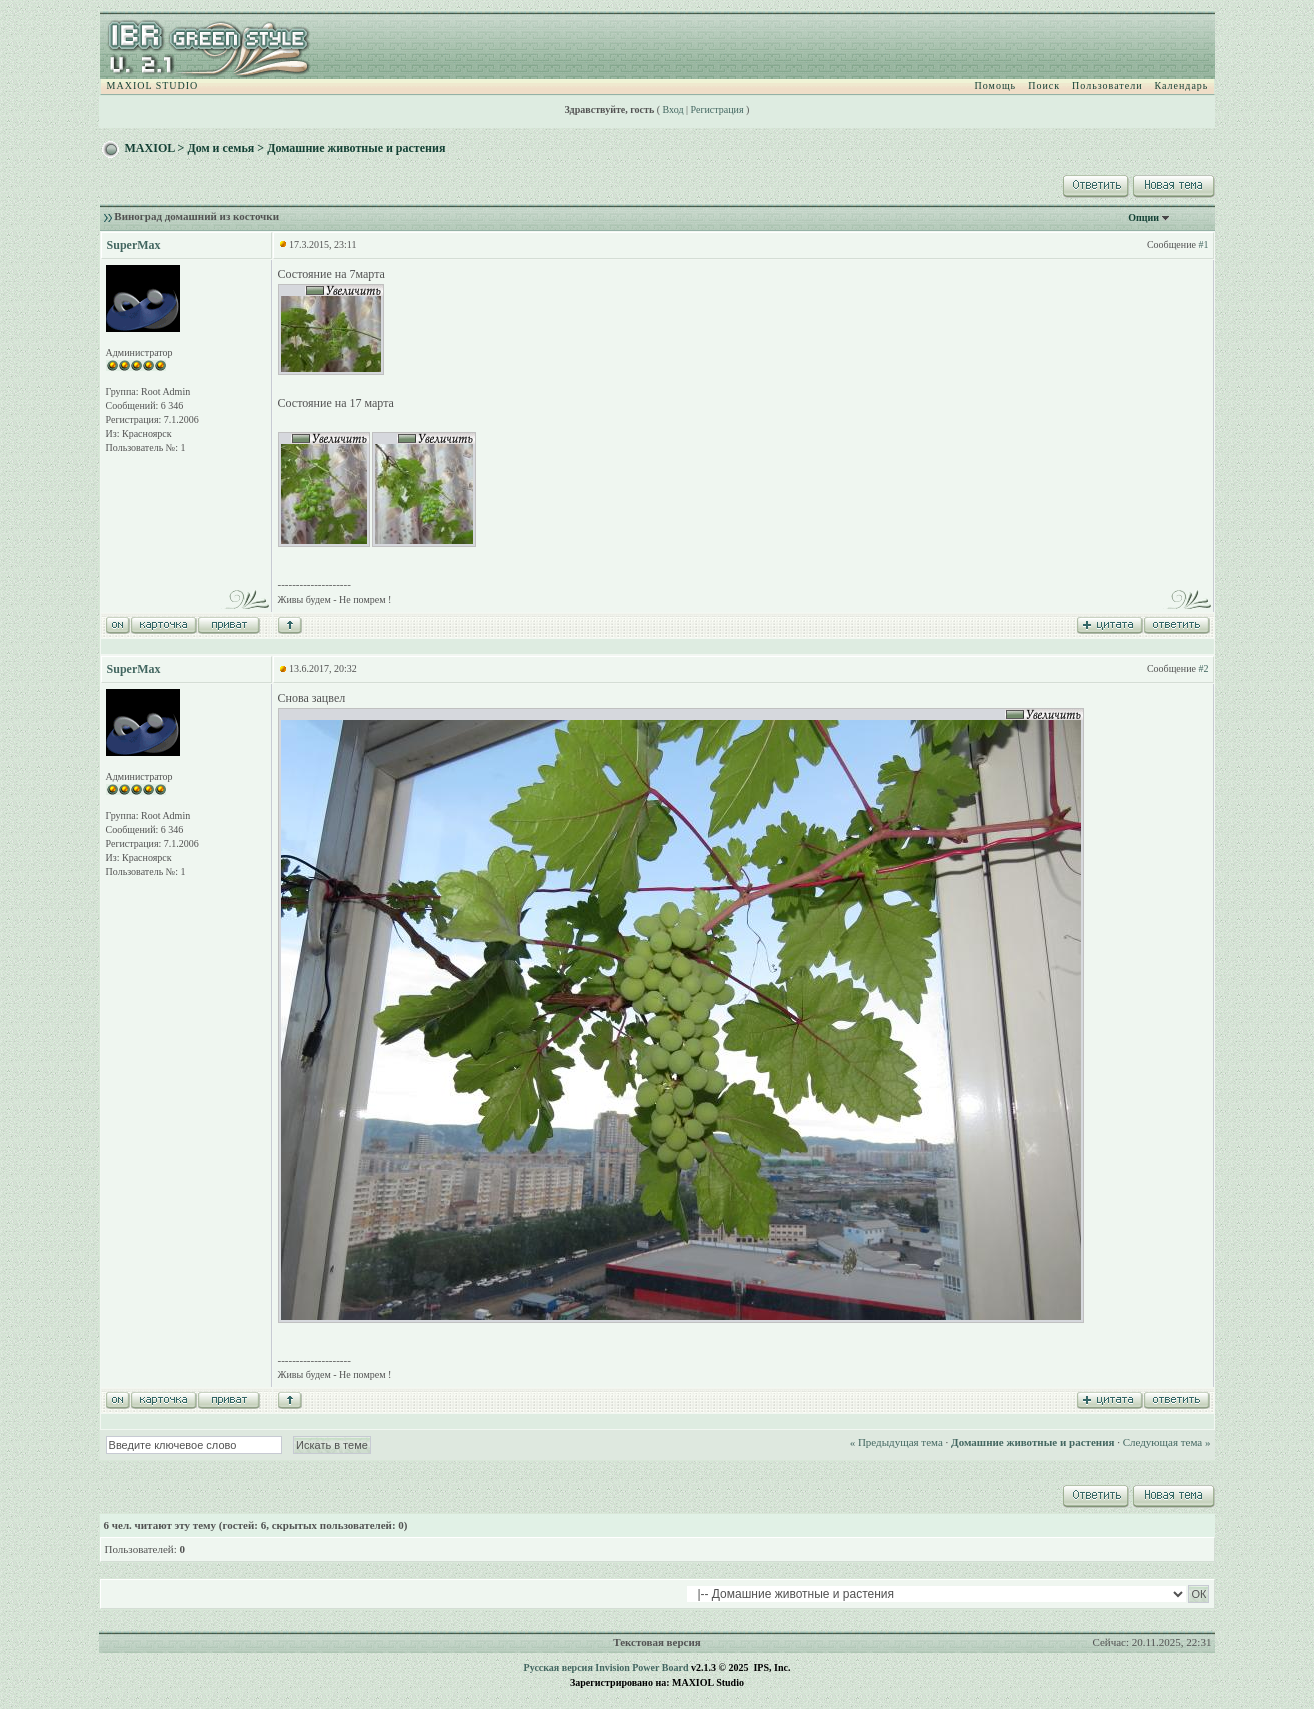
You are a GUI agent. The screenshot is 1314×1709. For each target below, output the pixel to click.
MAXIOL (150, 148)
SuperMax (134, 245)
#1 (1203, 244)
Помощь (996, 85)
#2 (1203, 668)
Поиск (1044, 85)
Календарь (1182, 85)
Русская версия (558, 1667)
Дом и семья (220, 148)
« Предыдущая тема (896, 1442)
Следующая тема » (1167, 1442)
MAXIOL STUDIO (153, 85)
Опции (1143, 217)
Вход (673, 109)
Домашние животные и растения (356, 148)
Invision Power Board (641, 1667)
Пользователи (1107, 85)
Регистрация (717, 109)
